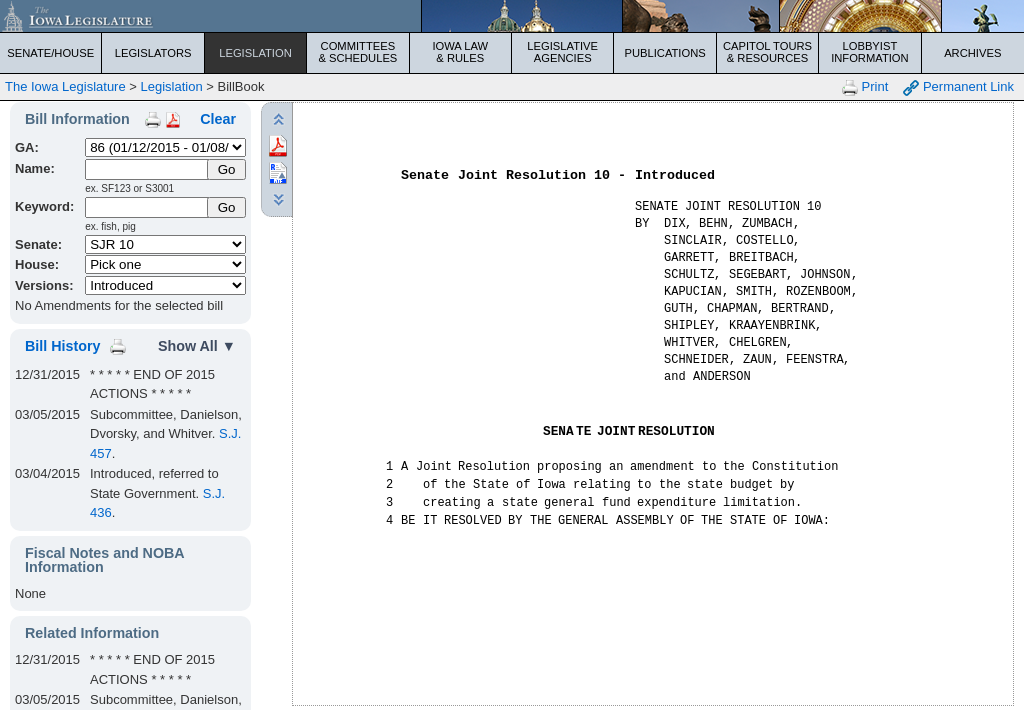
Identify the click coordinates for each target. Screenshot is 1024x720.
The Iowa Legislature (65, 86)
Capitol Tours (767, 52)
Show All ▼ (197, 346)
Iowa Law (460, 52)
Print (865, 87)
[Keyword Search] (147, 207)
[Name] (147, 169)
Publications (664, 53)
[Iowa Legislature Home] (512, 16)
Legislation (255, 53)
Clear (218, 119)
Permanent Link (958, 87)
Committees (357, 52)
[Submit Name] (226, 169)
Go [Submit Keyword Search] (227, 207)
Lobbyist (869, 52)
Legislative (562, 52)
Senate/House (50, 53)
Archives (972, 53)
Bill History (62, 346)
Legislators (153, 53)
